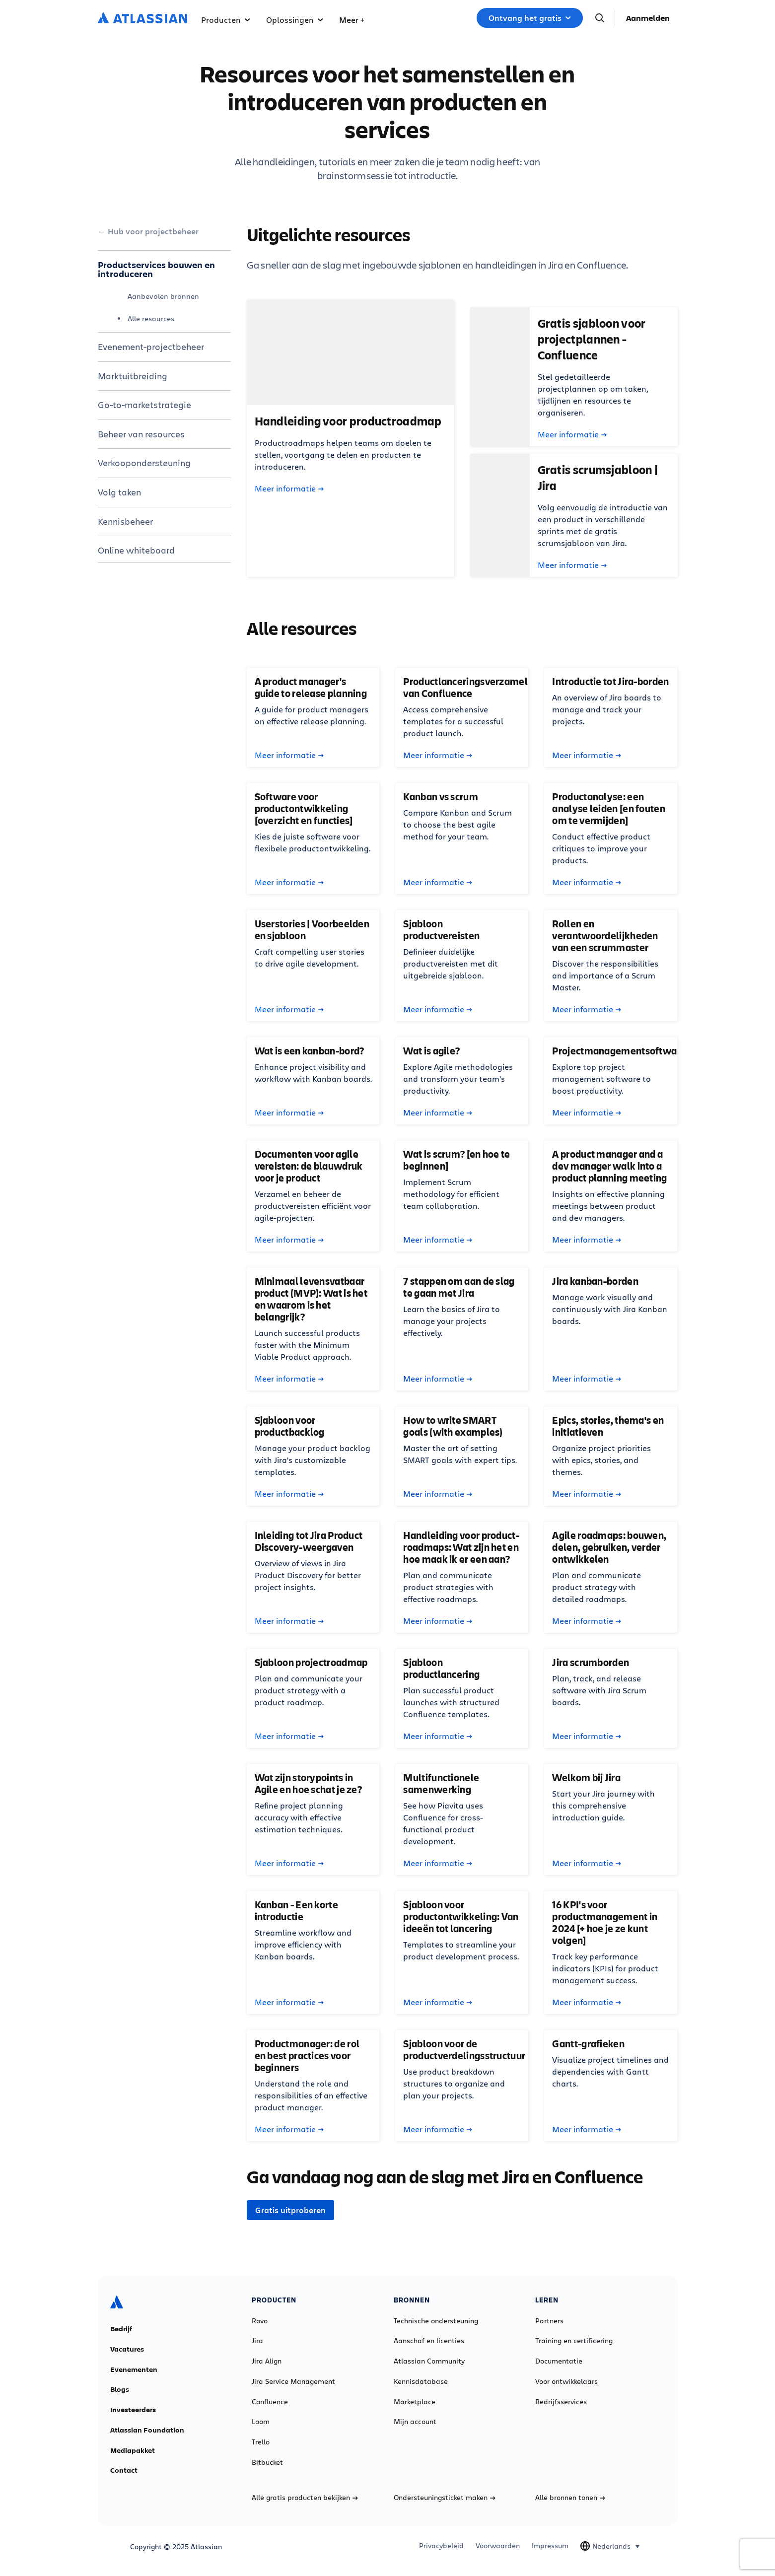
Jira (257, 2341)
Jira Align (267, 2361)
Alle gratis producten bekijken (305, 2498)
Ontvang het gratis (530, 17)
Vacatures (127, 2349)
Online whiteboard (136, 550)
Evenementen (133, 2369)
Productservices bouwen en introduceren (156, 269)
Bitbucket (267, 2462)
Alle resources (151, 318)
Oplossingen (294, 19)
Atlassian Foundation (147, 2430)
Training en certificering (574, 2341)
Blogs (119, 2389)
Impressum (550, 2546)
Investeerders (133, 2410)
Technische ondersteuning (436, 2321)
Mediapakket (132, 2450)
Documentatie (558, 2361)
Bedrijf (121, 2329)
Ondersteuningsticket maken (444, 2498)
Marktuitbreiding (132, 376)
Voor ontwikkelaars (566, 2381)
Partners (549, 2321)
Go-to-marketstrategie (144, 405)
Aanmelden (648, 17)
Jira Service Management (293, 2381)
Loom (261, 2422)
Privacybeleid (441, 2546)
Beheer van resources (141, 434)
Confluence (270, 2402)
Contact (124, 2470)
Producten (225, 19)
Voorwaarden (498, 2546)
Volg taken (119, 492)
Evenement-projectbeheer (151, 346)
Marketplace (414, 2402)
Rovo (260, 2321)
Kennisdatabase (421, 2381)
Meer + (351, 19)
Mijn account (415, 2422)
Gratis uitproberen (290, 2210)
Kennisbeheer (125, 521)
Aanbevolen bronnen (163, 296)
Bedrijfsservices (561, 2402)
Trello (261, 2442)
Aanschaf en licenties (429, 2341)
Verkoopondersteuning (144, 463)
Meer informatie (289, 488)
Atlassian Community (429, 2361)
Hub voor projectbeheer (153, 231)
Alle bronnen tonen (570, 2498)
